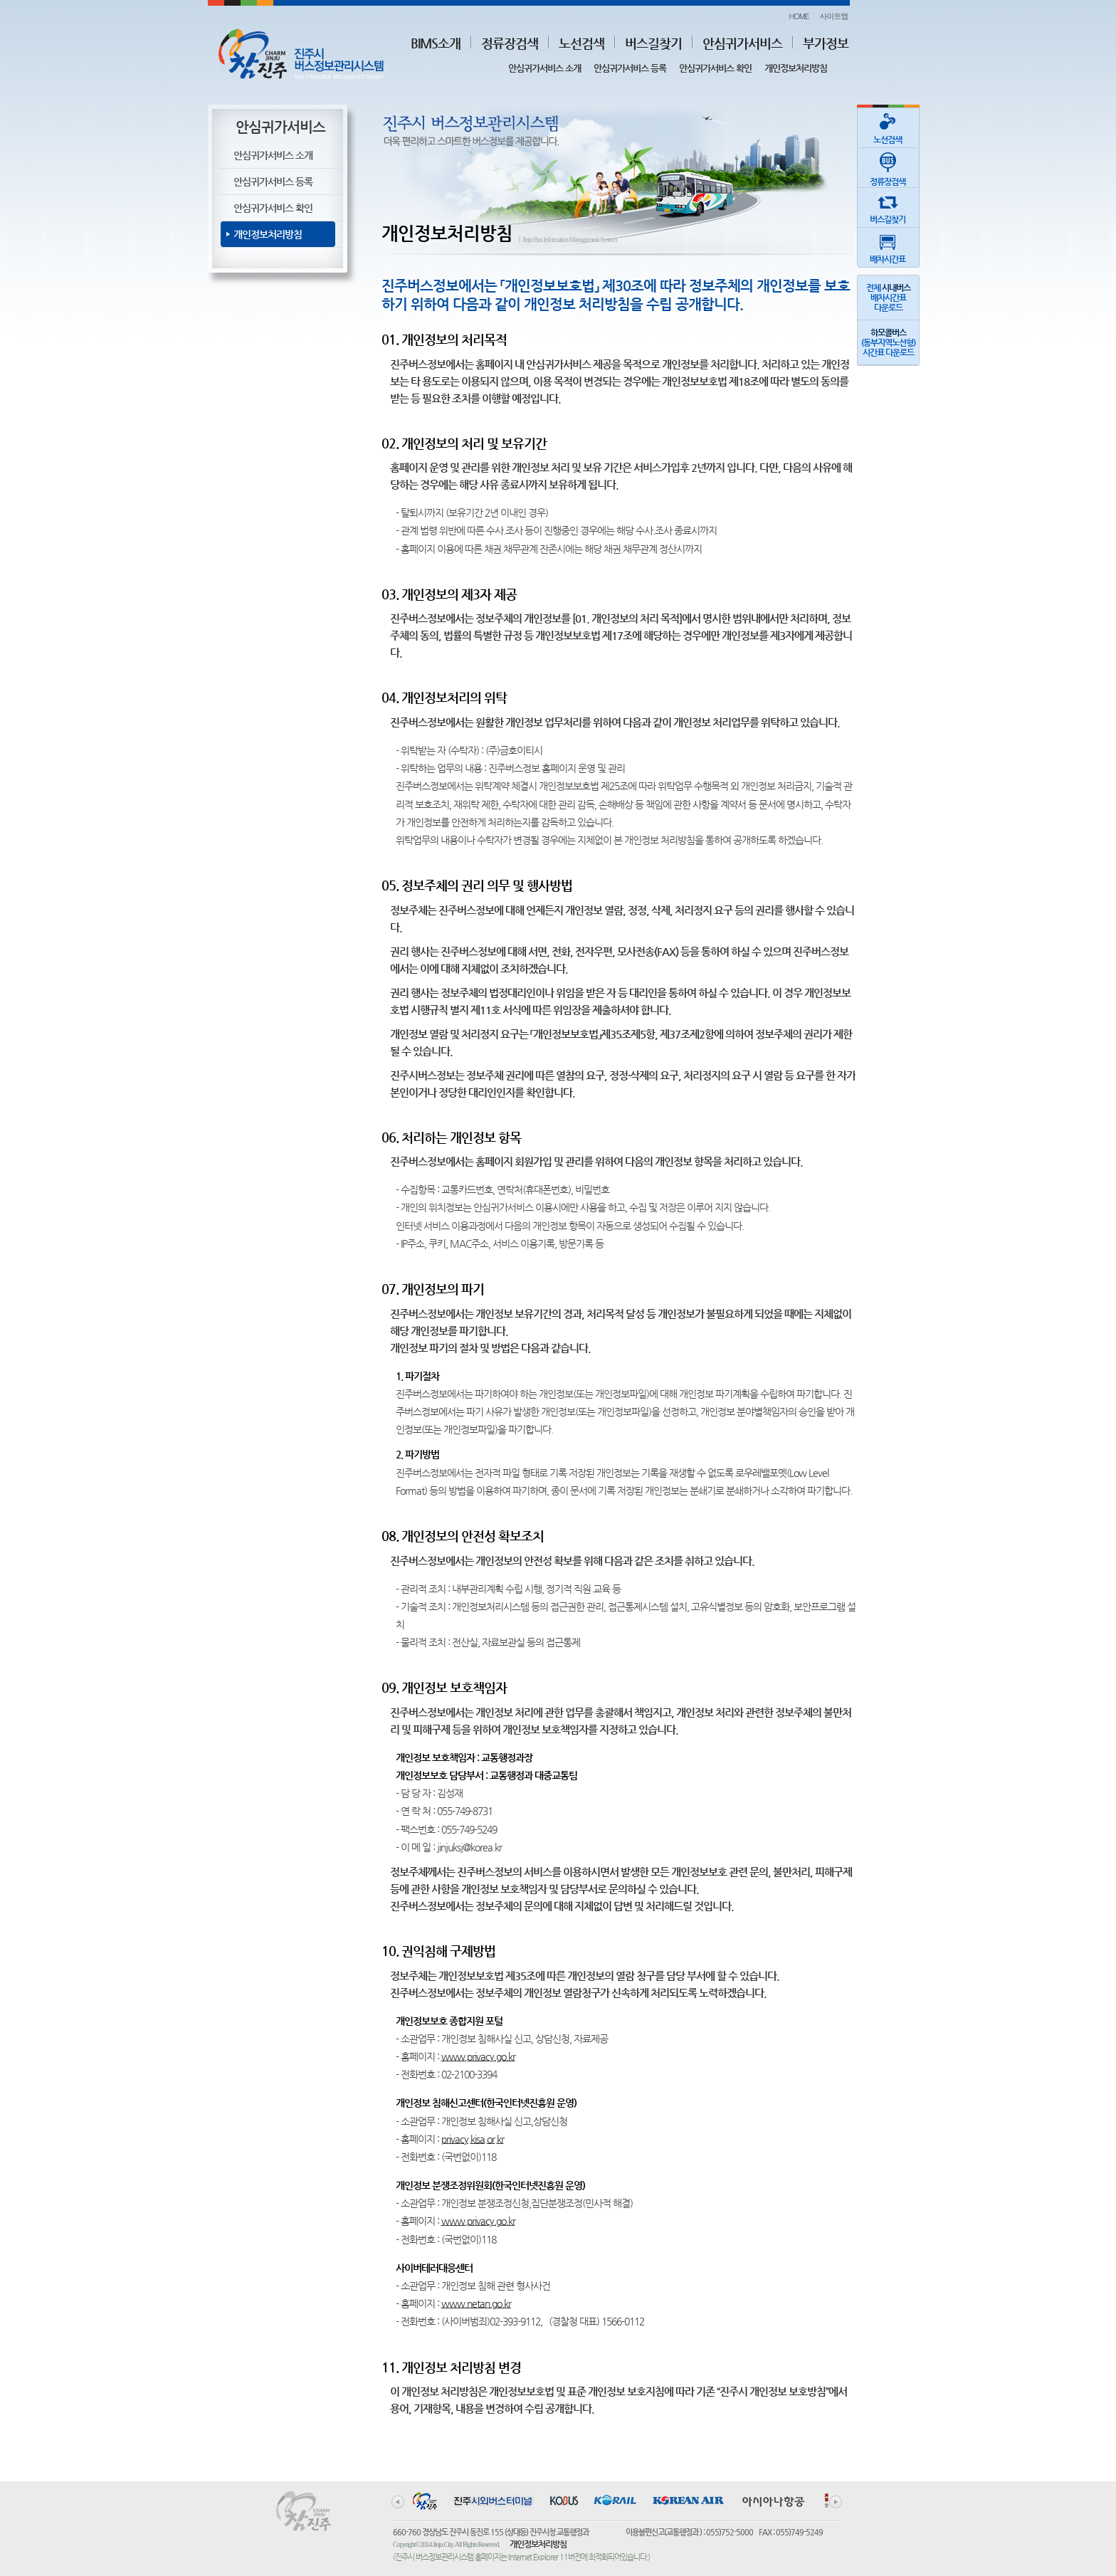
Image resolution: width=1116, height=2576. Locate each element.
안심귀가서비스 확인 (715, 68)
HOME (799, 16)
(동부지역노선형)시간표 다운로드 (888, 342)
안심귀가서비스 (742, 43)
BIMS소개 (435, 43)
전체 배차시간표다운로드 (888, 297)
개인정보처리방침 (795, 68)
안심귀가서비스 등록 (630, 68)
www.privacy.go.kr (478, 2056)
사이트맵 (834, 16)
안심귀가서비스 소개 (544, 68)
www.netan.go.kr (476, 2303)
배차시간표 (887, 246)
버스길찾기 (653, 43)
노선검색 (581, 43)
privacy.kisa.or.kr (472, 2139)
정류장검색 (509, 43)
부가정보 (825, 43)
